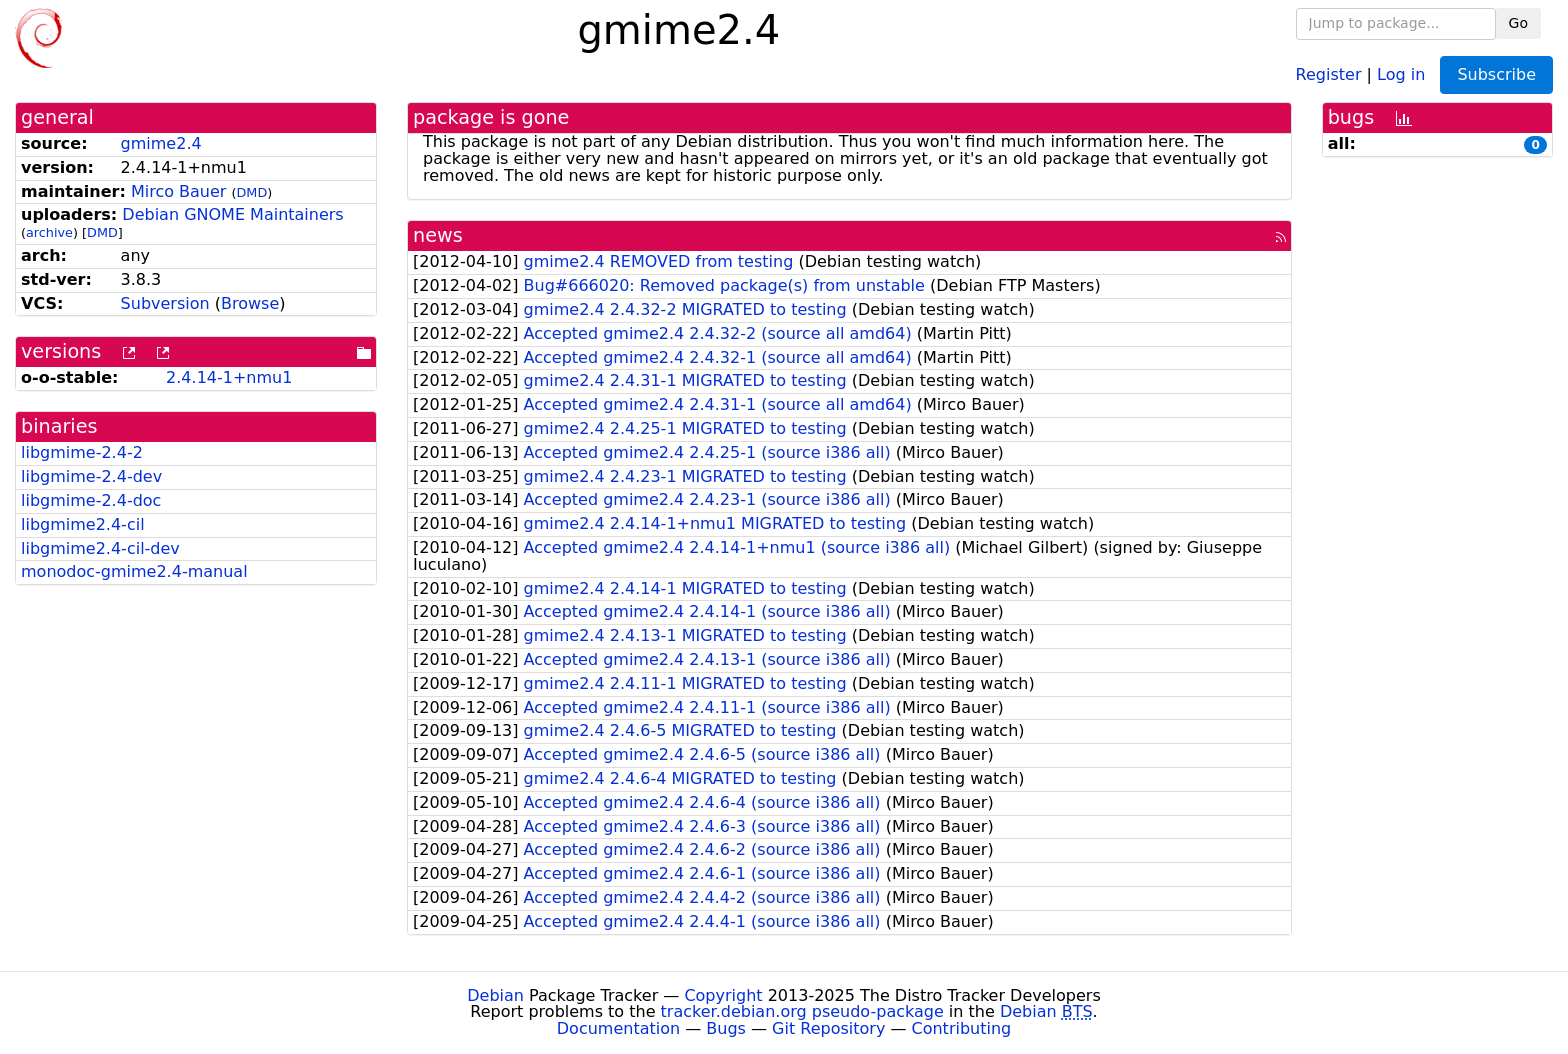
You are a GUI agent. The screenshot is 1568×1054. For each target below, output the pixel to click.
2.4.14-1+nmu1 (229, 377)
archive (49, 232)
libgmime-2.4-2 (82, 452)
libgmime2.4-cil (83, 524)
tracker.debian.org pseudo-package (802, 1011)
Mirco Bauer (179, 191)
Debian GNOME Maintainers (232, 214)
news (438, 235)
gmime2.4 (161, 143)
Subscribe (1496, 74)
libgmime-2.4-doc (91, 500)
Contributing (962, 1028)
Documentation (618, 1028)
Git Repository (828, 1028)
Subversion (165, 303)
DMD (252, 192)
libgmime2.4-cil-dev (100, 548)
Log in (1401, 73)
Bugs (726, 1028)
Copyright (723, 995)
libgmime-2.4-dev (91, 476)
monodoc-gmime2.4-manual (134, 571)
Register (1329, 73)
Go (1518, 23)
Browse (250, 303)
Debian (495, 995)
